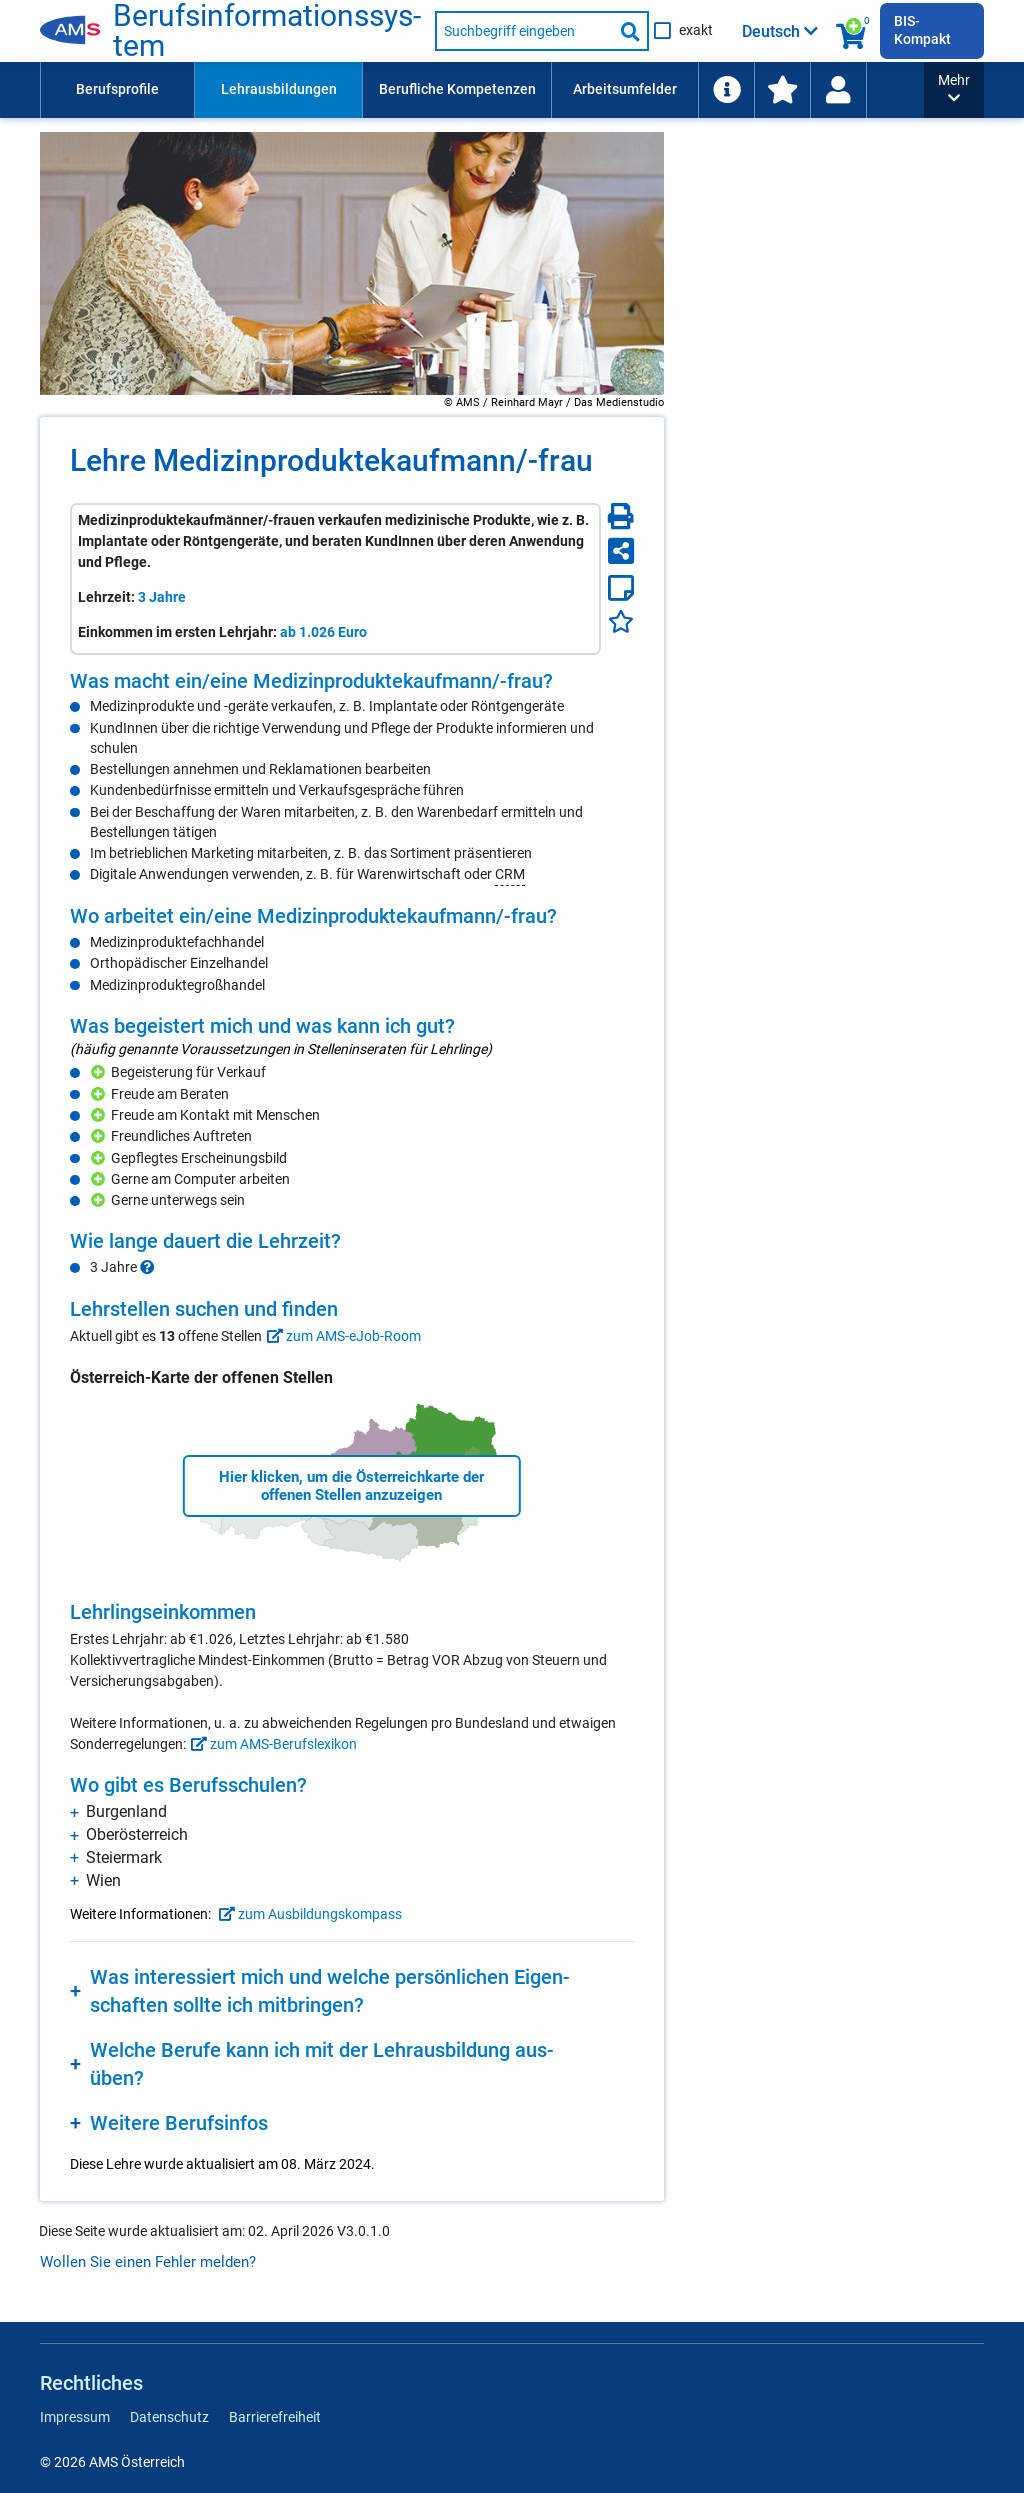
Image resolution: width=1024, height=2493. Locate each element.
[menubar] (482, 90)
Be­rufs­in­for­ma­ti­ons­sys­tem (267, 31)
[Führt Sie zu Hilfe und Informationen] (726, 90)
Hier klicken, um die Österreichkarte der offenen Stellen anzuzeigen (351, 1486)
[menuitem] (117, 90)
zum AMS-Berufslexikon (271, 1744)
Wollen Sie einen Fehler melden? (148, 2262)
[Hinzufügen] (100, 1072)
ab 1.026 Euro (323, 632)
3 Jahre (162, 597)
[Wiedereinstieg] (838, 90)
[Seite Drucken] (621, 516)
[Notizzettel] (621, 588)
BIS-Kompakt (922, 30)
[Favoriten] (621, 621)
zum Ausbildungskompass (308, 1914)
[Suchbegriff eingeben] (524, 31)
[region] (352, 777)
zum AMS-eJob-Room (341, 1336)
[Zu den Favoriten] (782, 90)
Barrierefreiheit (275, 2417)
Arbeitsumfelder (625, 89)
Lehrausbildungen (279, 89)
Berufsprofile (117, 89)
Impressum (75, 2417)
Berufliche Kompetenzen (457, 89)
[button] (954, 90)
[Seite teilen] (621, 551)
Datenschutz (169, 2417)
